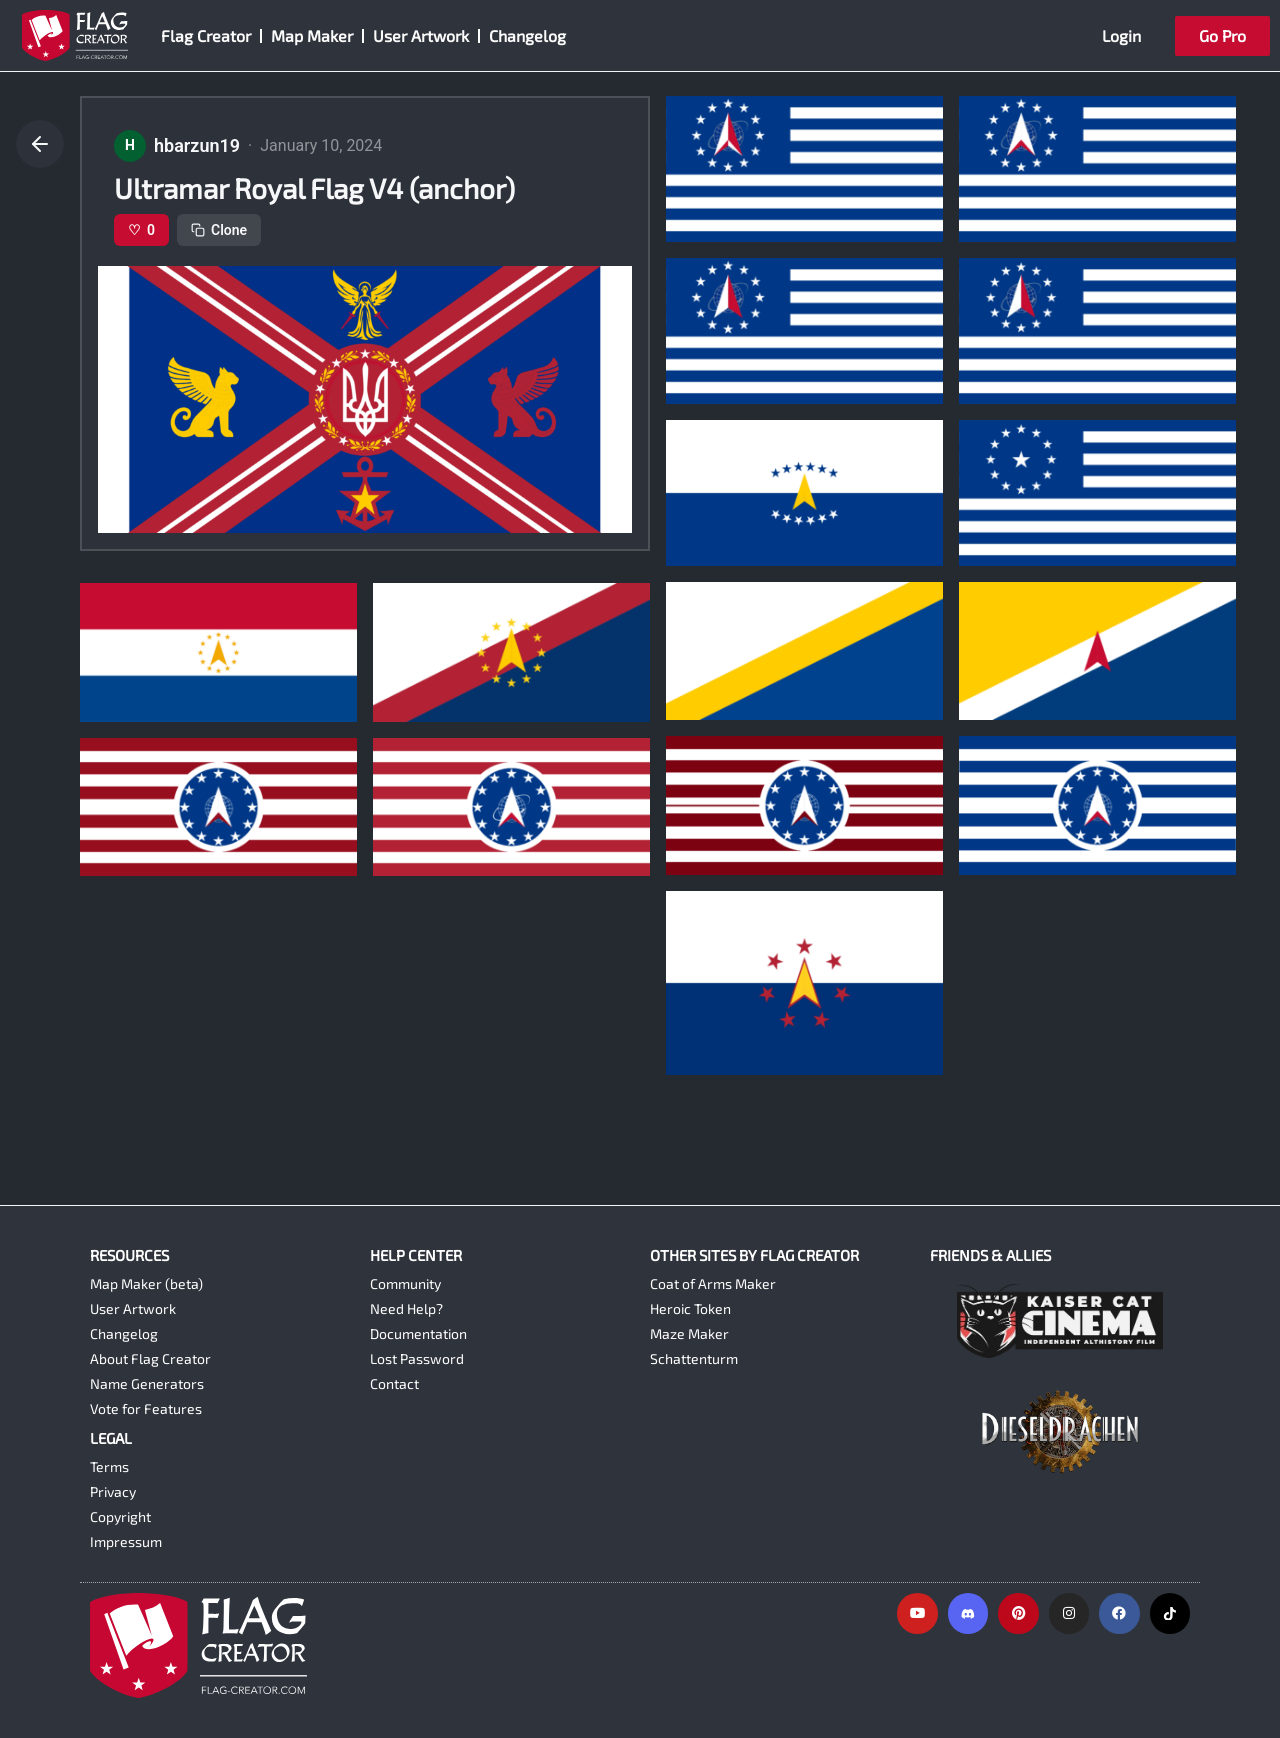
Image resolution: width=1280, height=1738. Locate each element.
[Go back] (40, 144)
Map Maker (312, 35)
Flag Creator (206, 35)
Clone (219, 230)
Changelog (527, 35)
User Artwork (421, 35)
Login (1121, 35)
